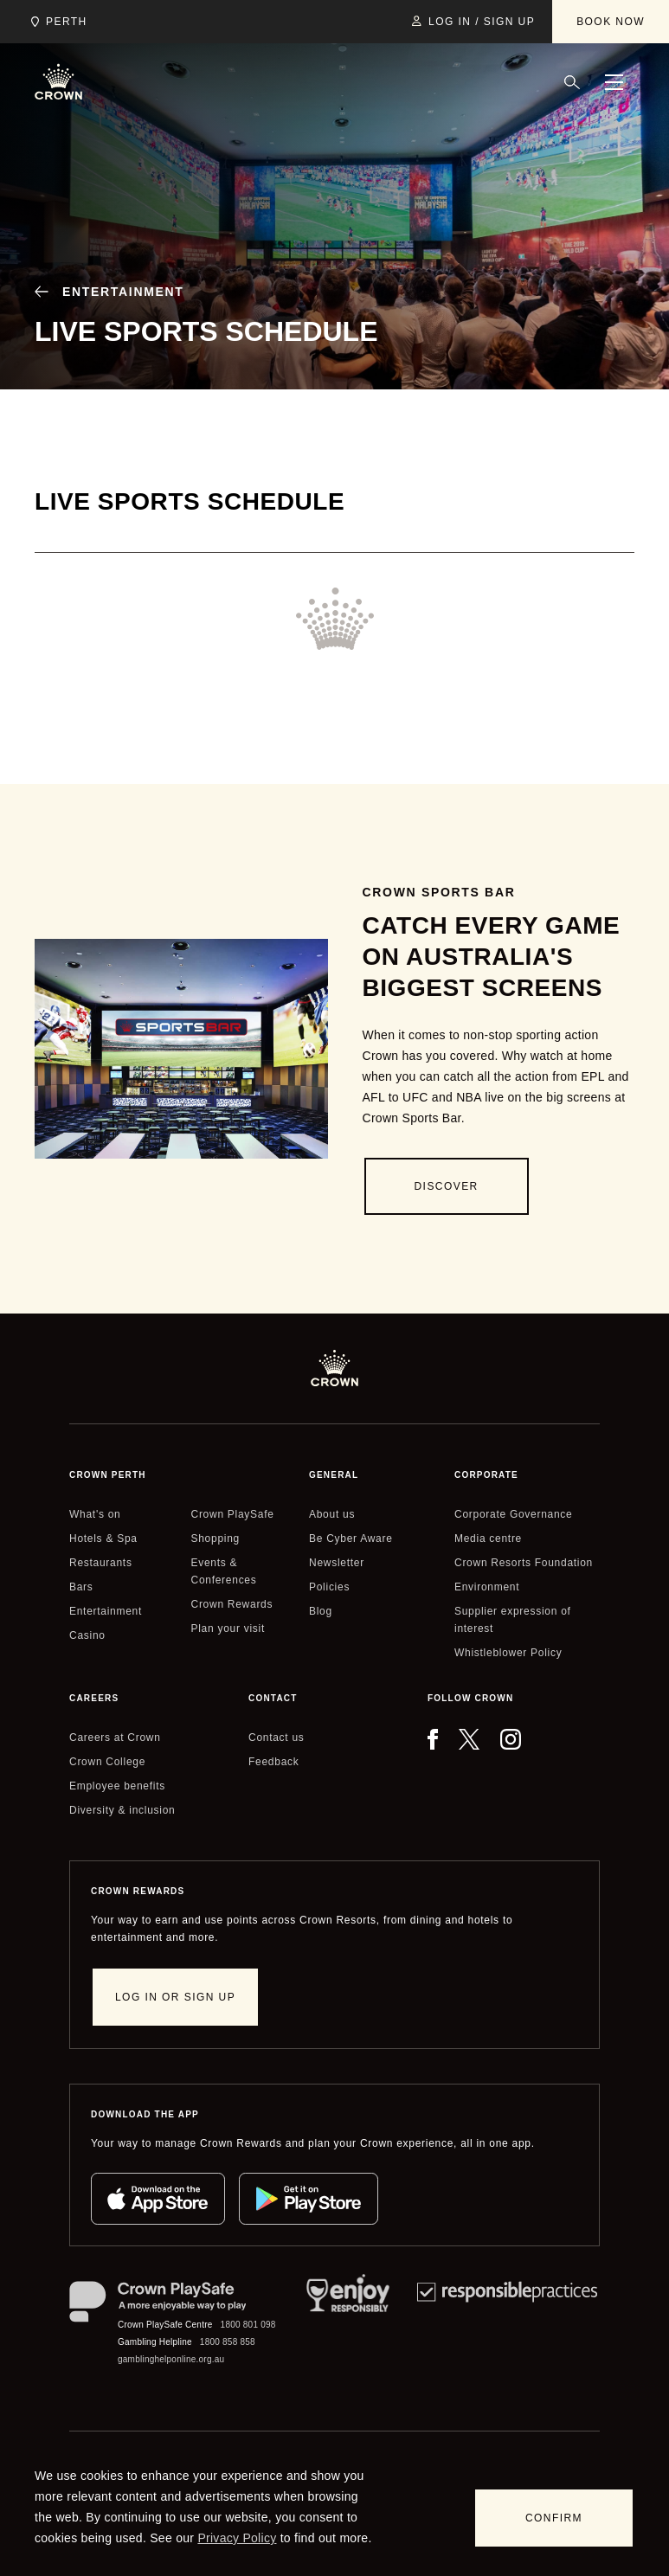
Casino (87, 1635)
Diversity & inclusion (122, 1810)
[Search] (572, 82)
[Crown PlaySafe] (174, 2305)
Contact (273, 1698)
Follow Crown (470, 1698)
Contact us (276, 1737)
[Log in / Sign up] (473, 21)
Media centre (488, 1538)
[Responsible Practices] (507, 2324)
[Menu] (613, 82)
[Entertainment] (102, 291)
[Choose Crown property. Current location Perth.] (55, 21)
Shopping (215, 1538)
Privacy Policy (236, 2538)
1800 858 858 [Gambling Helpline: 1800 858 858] (227, 2342)
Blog (320, 1611)
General (333, 1475)
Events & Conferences (224, 1571)
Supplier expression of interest (512, 1620)
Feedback (273, 1762)
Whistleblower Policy (508, 1653)
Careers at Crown (115, 1737)
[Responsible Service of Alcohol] (348, 2324)
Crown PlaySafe (232, 1514)
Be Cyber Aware (351, 1538)
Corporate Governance (513, 1514)
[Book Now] (610, 21)
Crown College (107, 1762)
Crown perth (107, 1475)
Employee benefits (117, 1786)
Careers (94, 1698)
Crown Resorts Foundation (523, 1563)
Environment (486, 1587)
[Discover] (446, 1186)
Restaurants (100, 1563)
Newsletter (336, 1563)
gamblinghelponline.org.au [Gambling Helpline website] (171, 2359)
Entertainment (105, 1611)
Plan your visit (228, 1628)
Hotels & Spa (103, 1538)
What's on (94, 1514)
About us (332, 1514)
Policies (329, 1587)
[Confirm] (554, 2518)
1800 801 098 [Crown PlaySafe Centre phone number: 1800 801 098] (248, 2324)
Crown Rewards (232, 1604)
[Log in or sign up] (175, 1997)
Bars (81, 1587)
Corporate (486, 1475)
